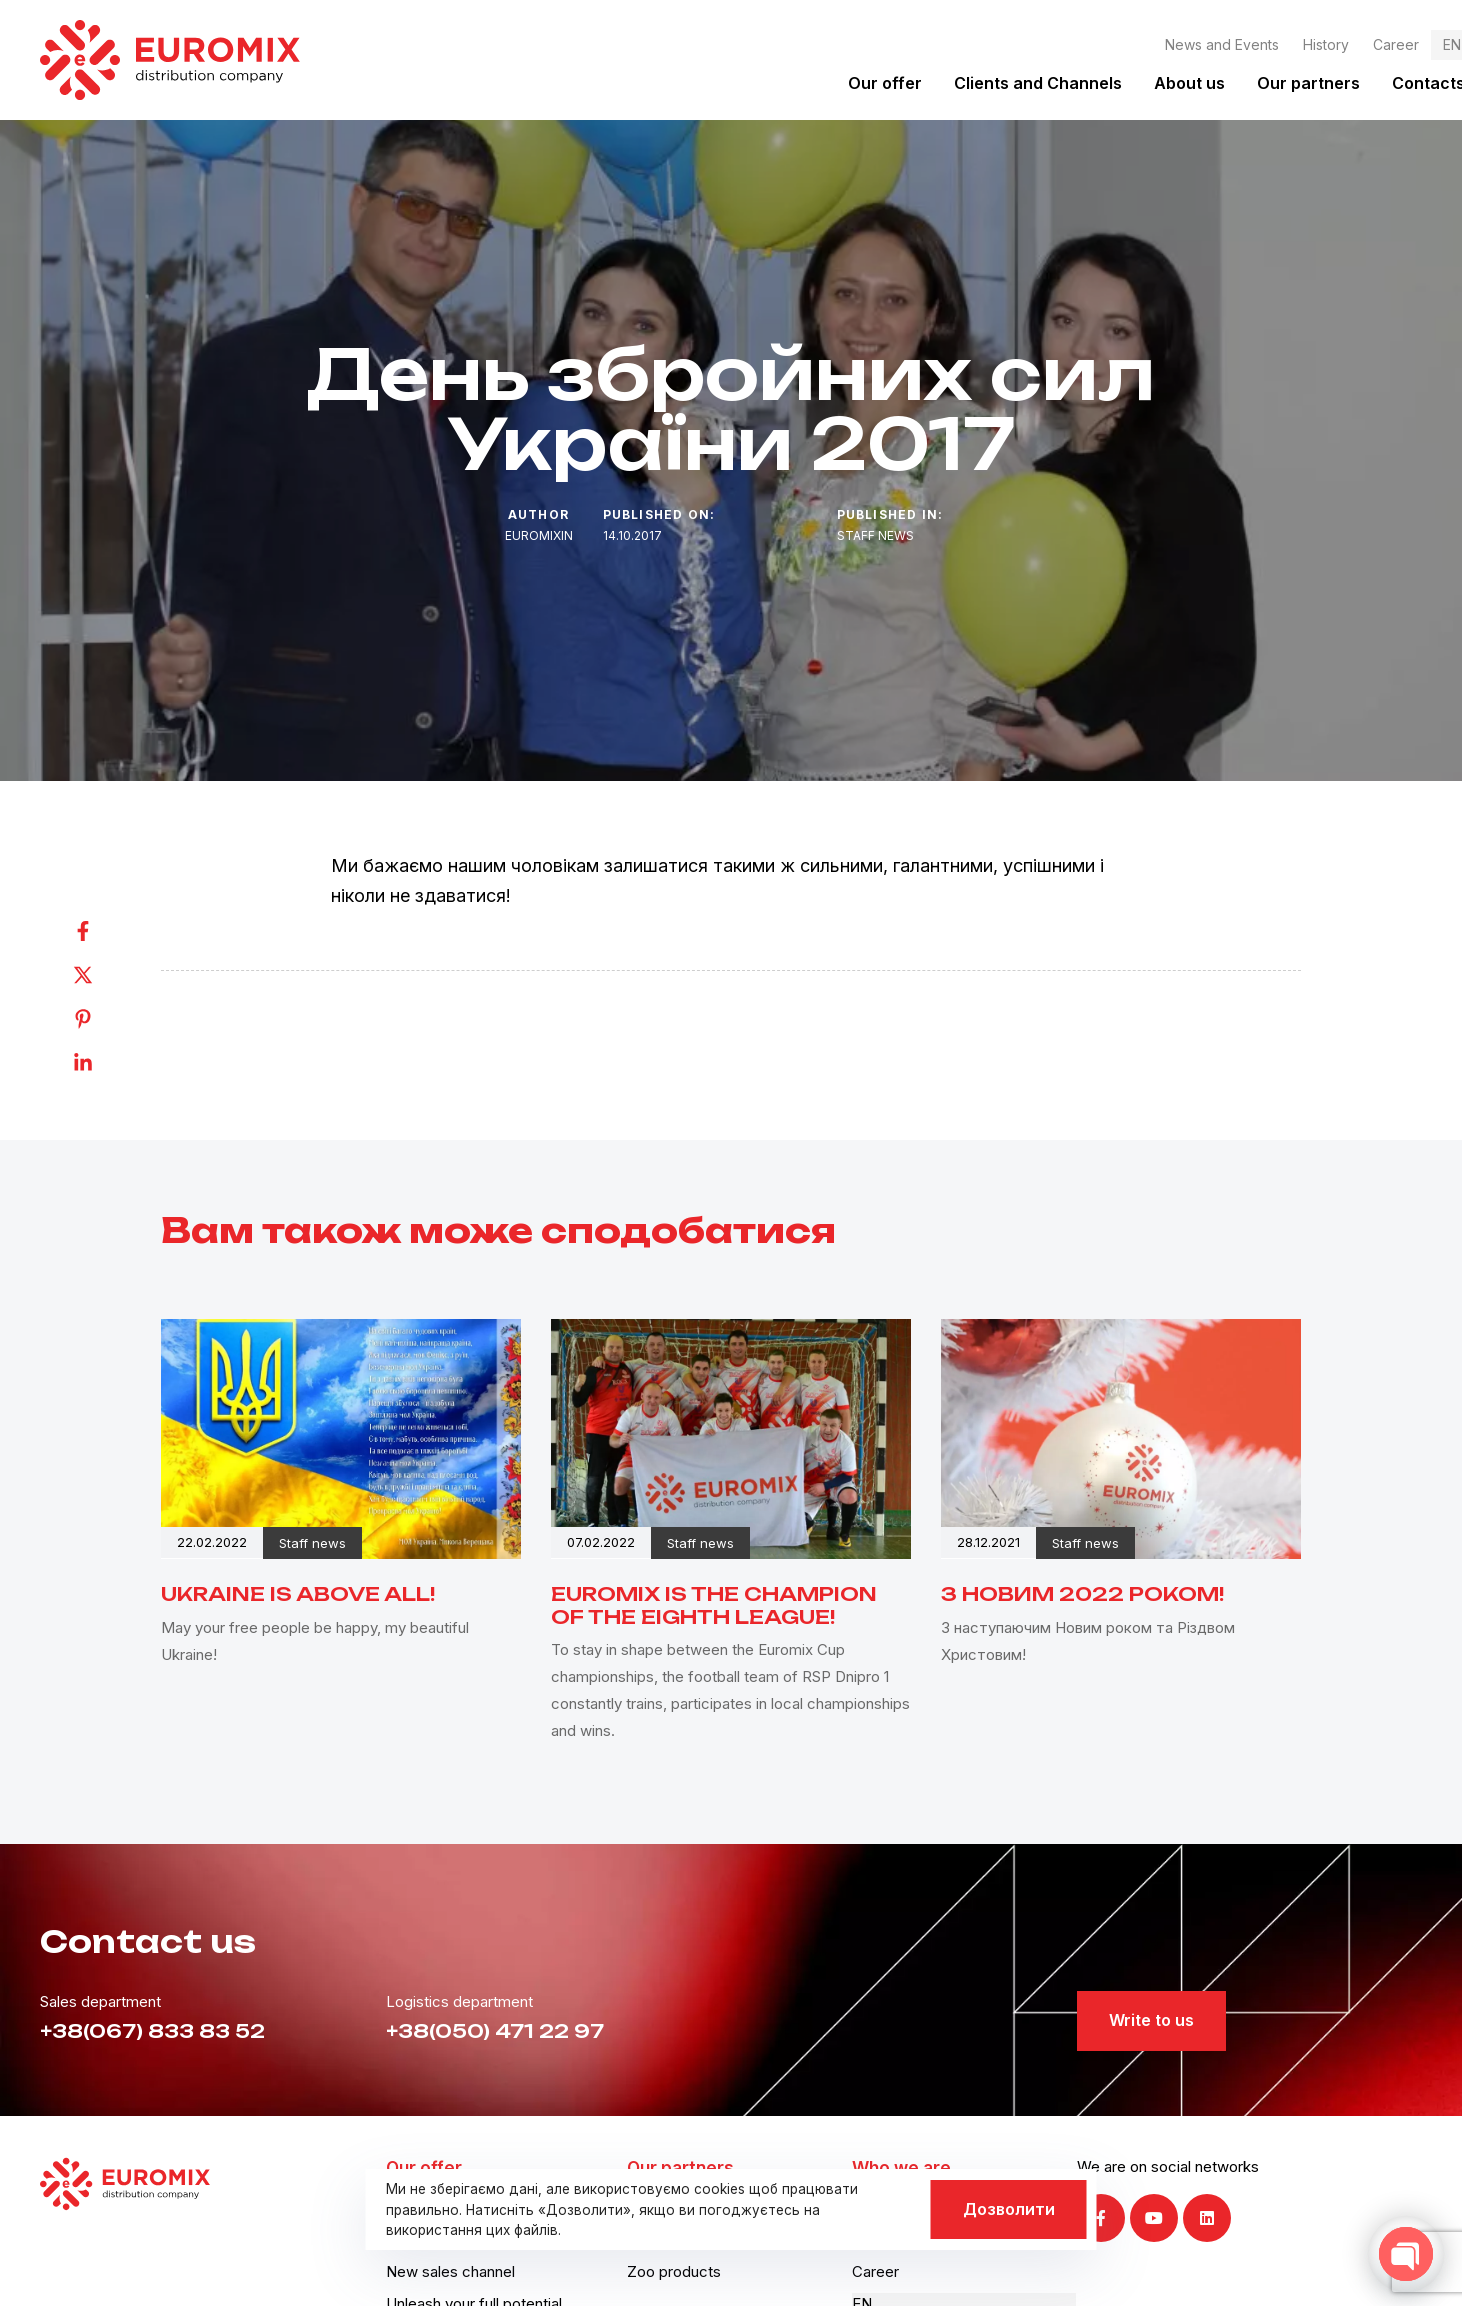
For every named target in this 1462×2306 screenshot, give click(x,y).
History (1326, 44)
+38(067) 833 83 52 (152, 2031)
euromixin (539, 535)
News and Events (1222, 44)
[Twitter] (103, 975)
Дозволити (1009, 2209)
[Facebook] (103, 931)
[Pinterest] (103, 1019)
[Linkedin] (103, 1063)
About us (1189, 83)
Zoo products (674, 2271)
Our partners (1308, 83)
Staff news (875, 535)
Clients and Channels (1038, 83)
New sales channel (450, 2271)
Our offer (885, 83)
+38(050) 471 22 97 (495, 2031)
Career (1396, 44)
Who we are (901, 2168)
